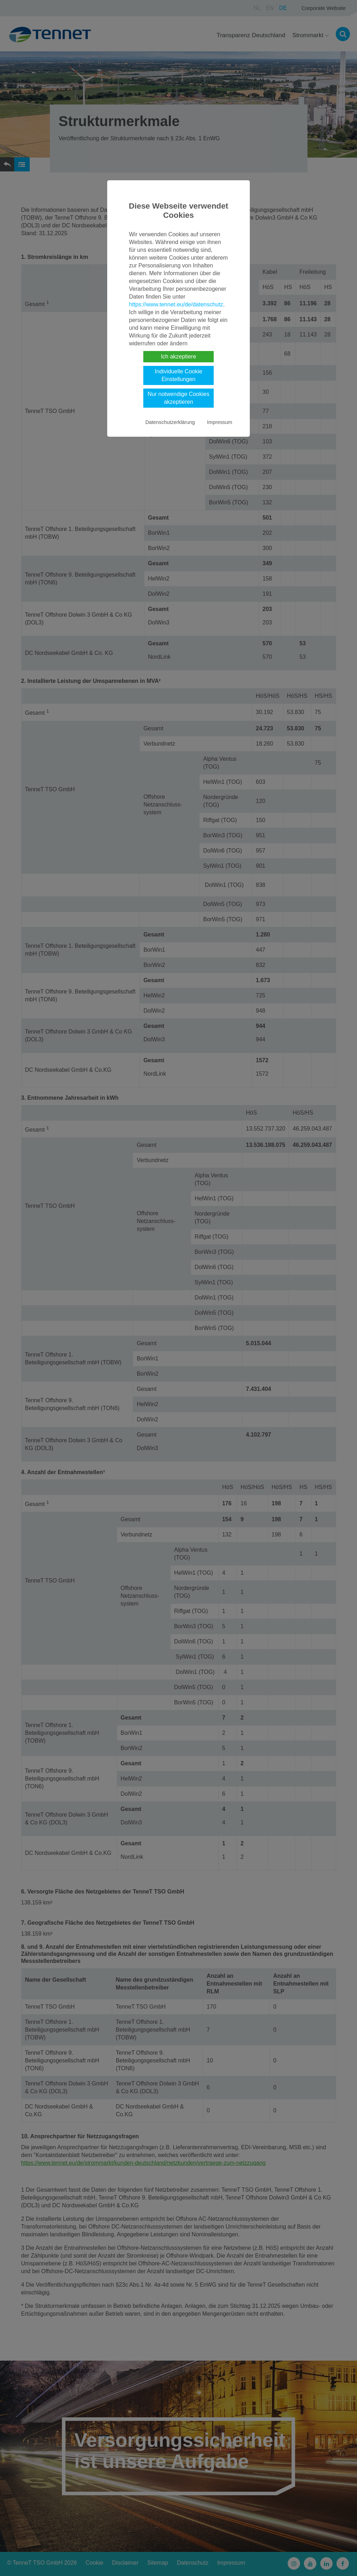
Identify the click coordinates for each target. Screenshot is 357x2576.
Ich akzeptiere (178, 356)
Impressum (219, 422)
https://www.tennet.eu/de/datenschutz (176, 304)
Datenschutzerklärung (170, 422)
